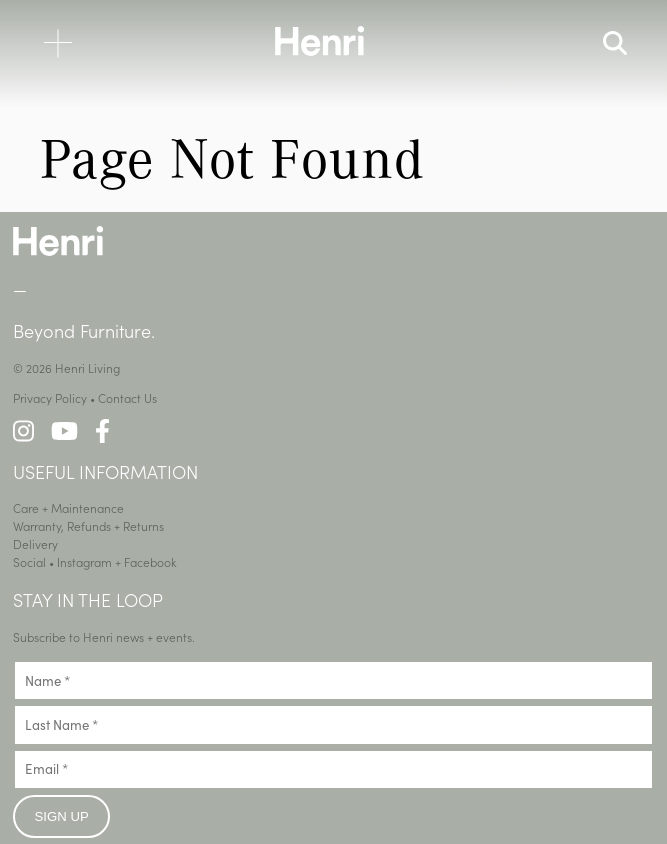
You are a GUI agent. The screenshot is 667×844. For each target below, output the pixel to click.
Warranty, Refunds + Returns (88, 525)
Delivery (35, 543)
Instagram (84, 561)
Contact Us (127, 397)
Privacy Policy (50, 397)
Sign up (62, 816)
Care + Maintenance (68, 507)
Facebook (150, 561)
